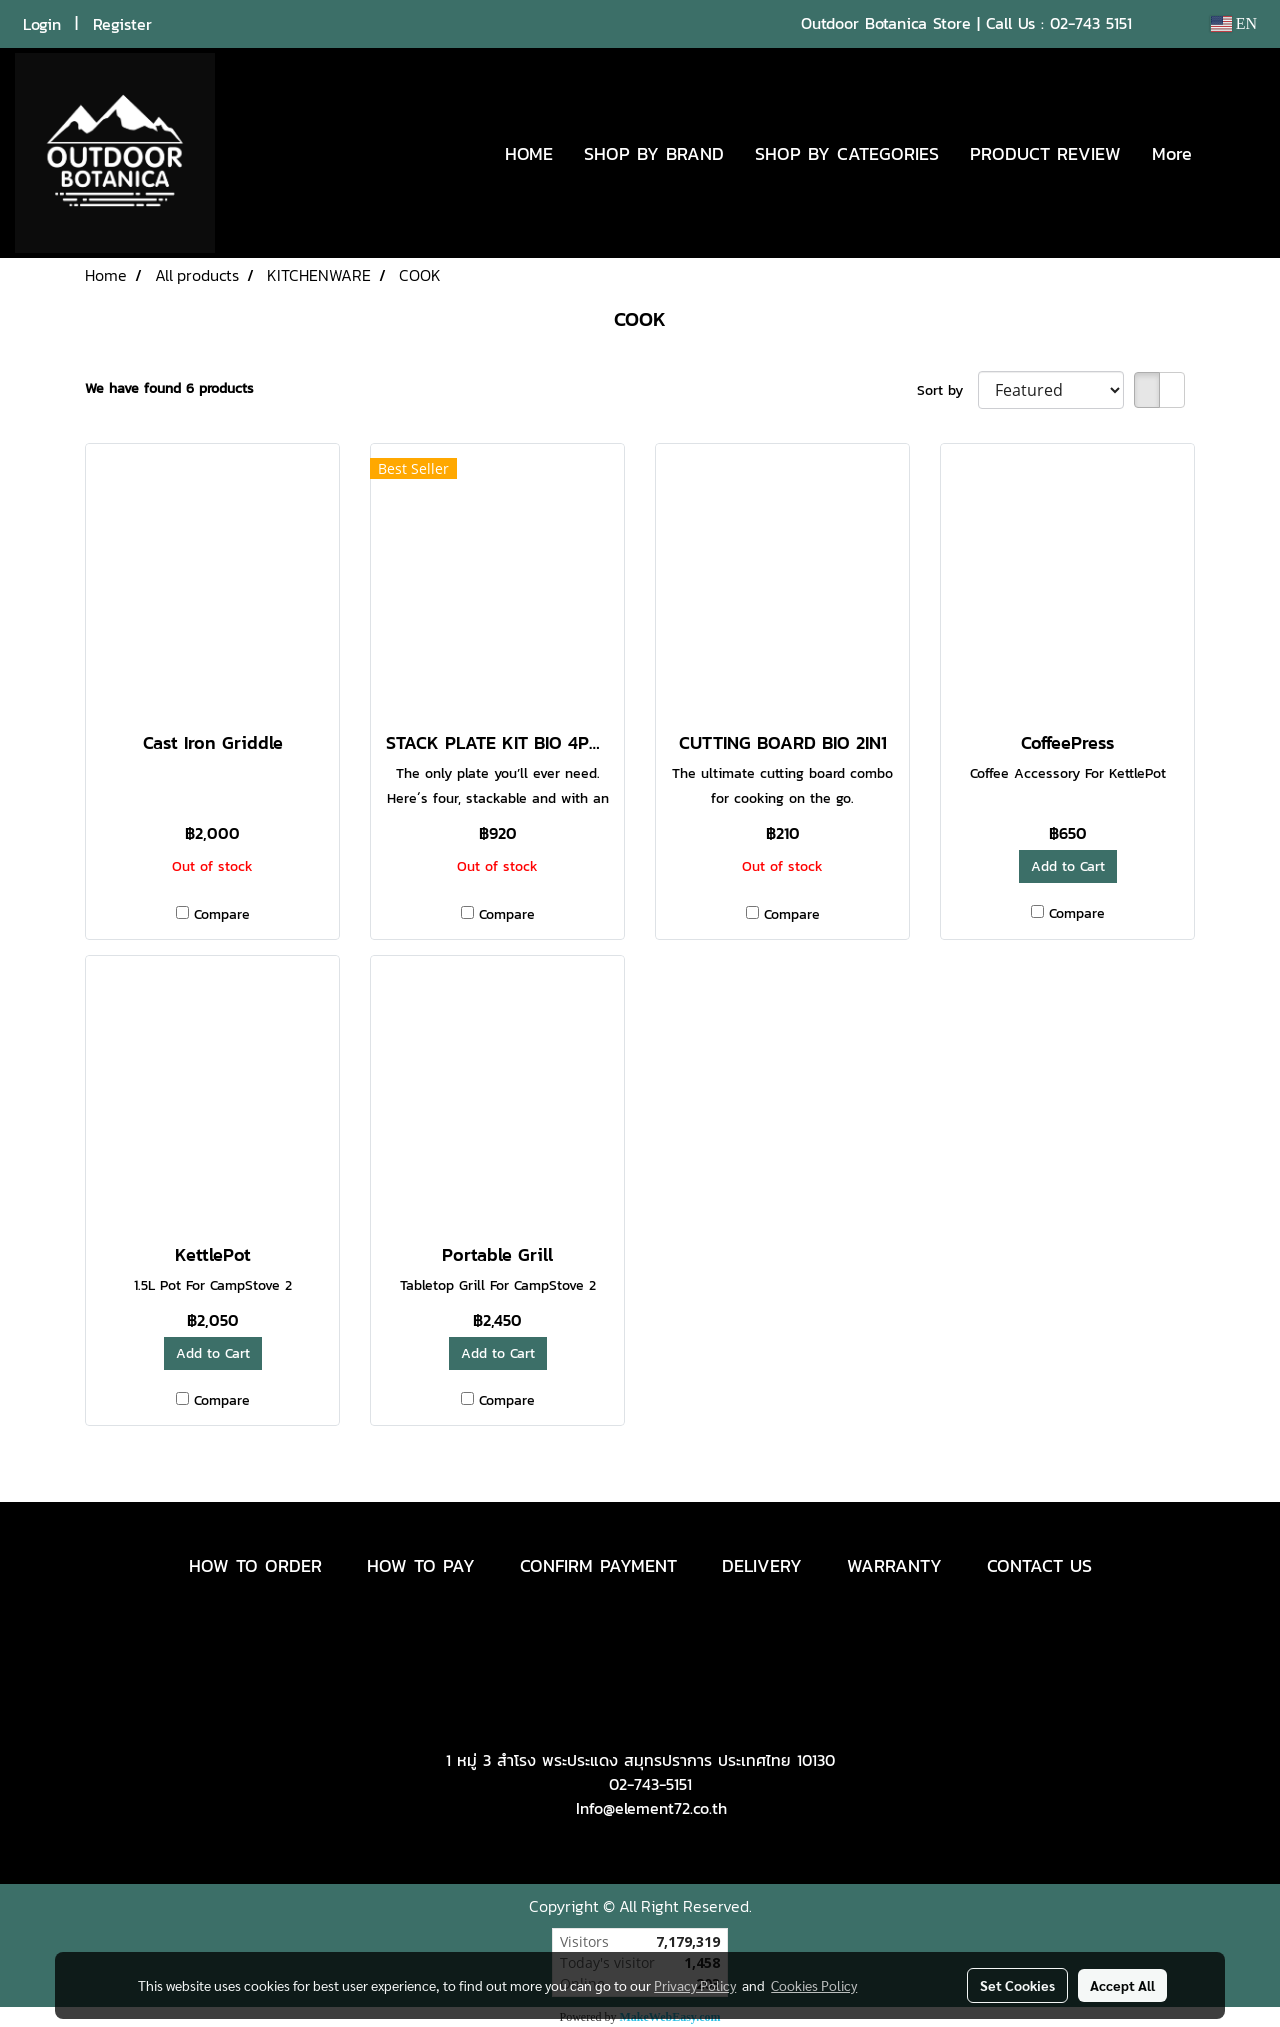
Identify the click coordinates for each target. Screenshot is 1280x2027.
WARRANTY (894, 1565)
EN (1233, 23)
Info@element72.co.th (651, 1808)
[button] (1237, 153)
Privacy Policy (695, 1985)
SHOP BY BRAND (654, 153)
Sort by (947, 390)
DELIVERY (762, 1565)
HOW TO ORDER (255, 1565)
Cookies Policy (814, 1985)
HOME (529, 153)
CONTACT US (1039, 1565)
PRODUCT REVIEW (1045, 153)
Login (42, 24)
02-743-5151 (650, 1784)
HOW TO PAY (421, 1565)
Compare (222, 914)
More (1172, 153)
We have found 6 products (169, 388)
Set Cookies (1017, 1985)
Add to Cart (1068, 866)
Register (122, 24)
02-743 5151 (1091, 23)
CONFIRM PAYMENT (598, 1565)
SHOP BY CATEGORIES (847, 153)
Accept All (1122, 1985)
